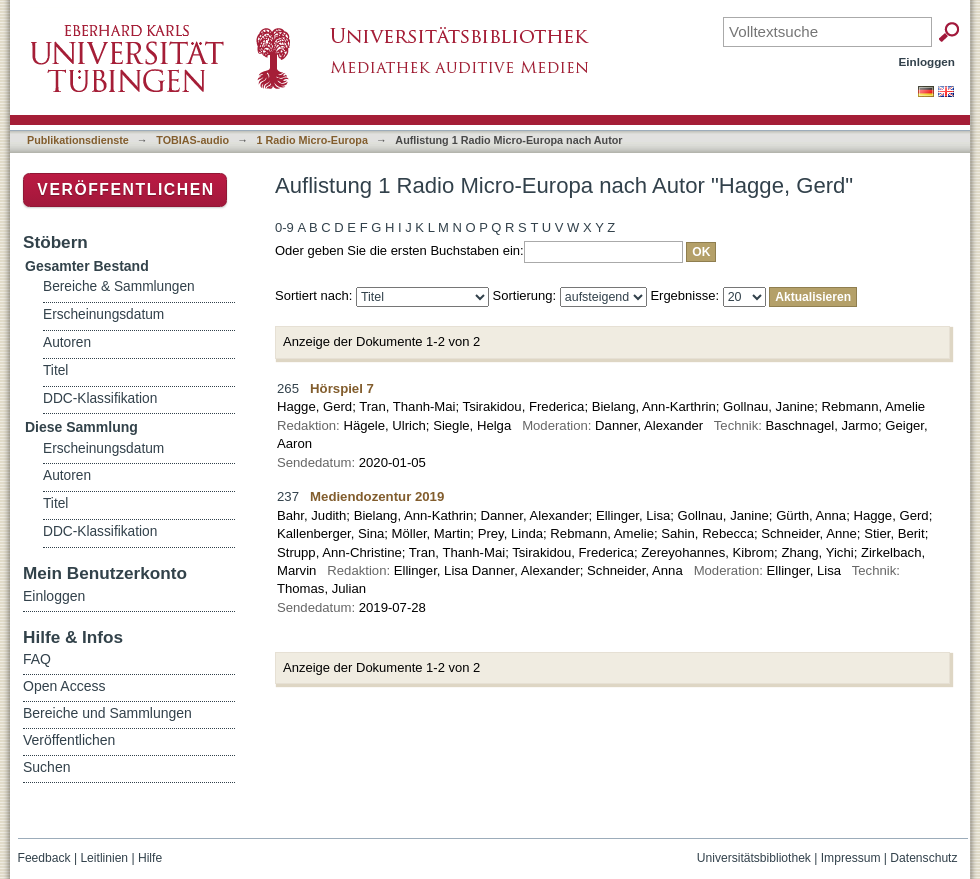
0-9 (284, 227)
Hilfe (150, 858)
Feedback (44, 858)
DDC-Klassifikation (100, 398)
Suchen (46, 767)
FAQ (37, 659)
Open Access (64, 686)
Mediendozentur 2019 (377, 496)
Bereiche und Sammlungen (107, 713)
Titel (55, 370)
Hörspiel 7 (342, 388)
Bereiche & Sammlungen (119, 286)
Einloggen (927, 61)
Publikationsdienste (78, 140)
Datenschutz (923, 858)
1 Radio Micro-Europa (312, 140)
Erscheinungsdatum (103, 314)
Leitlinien (104, 858)
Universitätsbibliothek (754, 858)
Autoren (67, 342)
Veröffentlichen (125, 189)
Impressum (851, 858)
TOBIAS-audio (192, 140)
